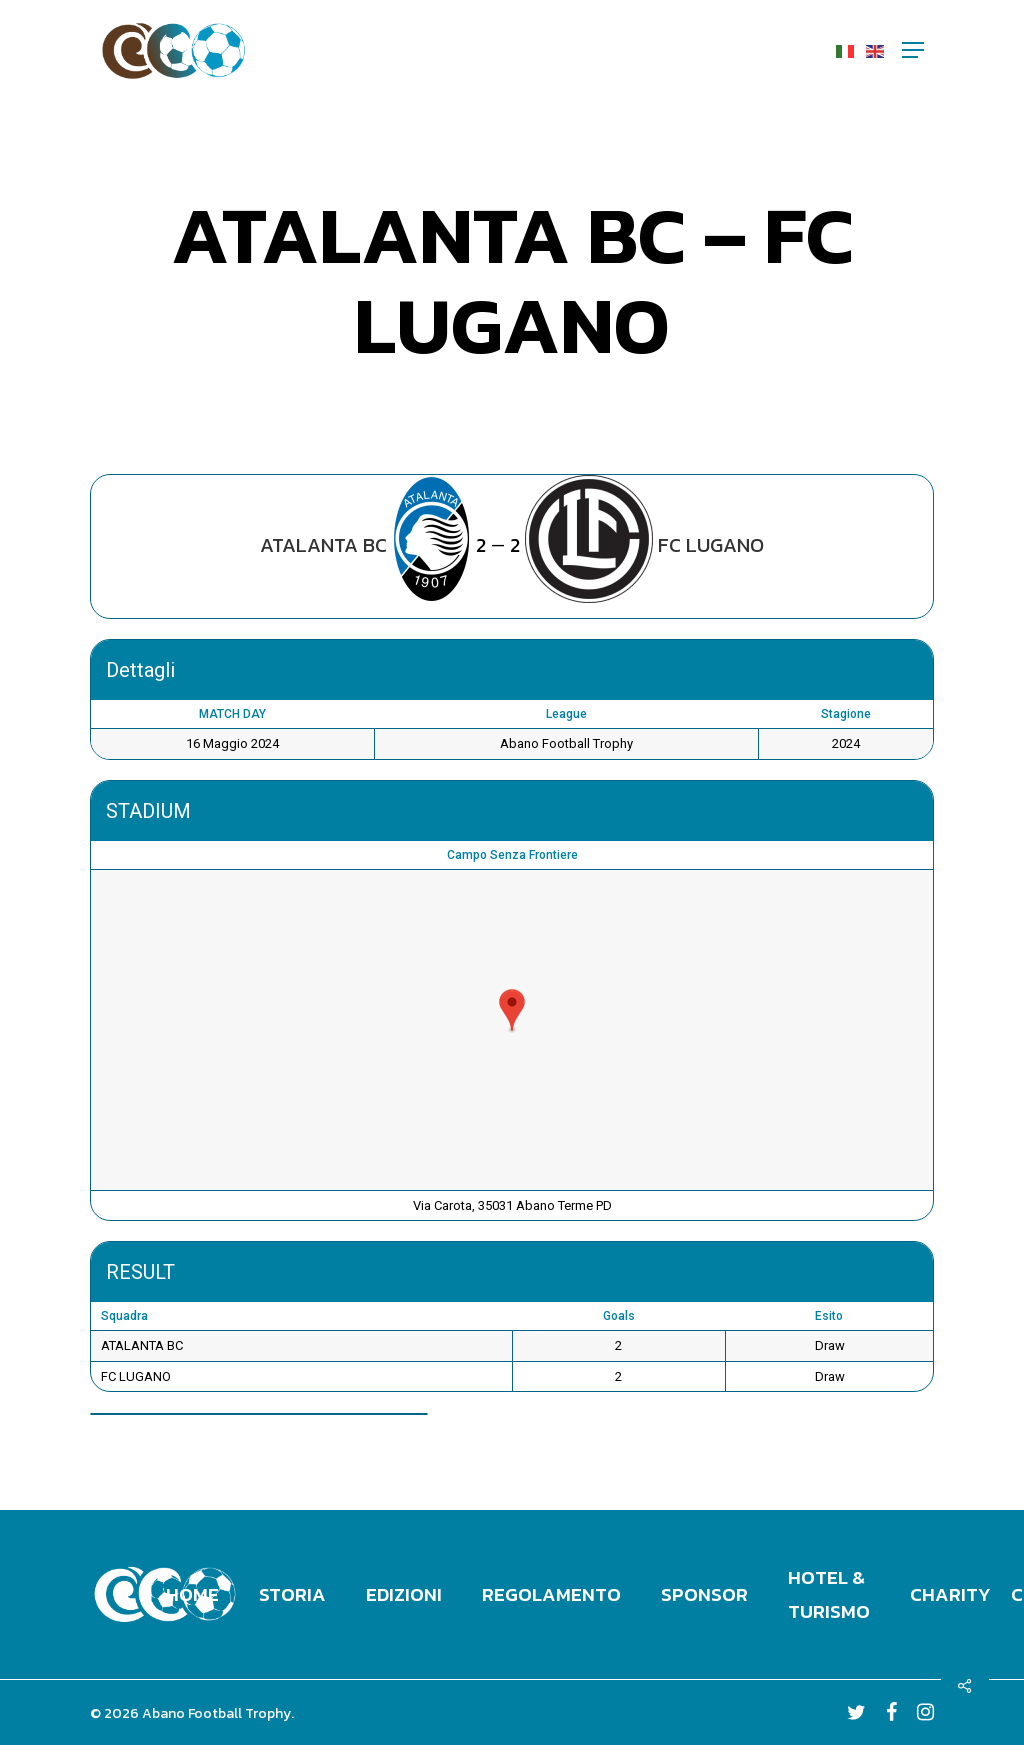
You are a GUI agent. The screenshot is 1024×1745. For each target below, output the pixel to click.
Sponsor (704, 1594)
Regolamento (551, 1594)
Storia (292, 1594)
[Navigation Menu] (913, 50)
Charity (950, 1594)
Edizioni (404, 1594)
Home (192, 1594)
